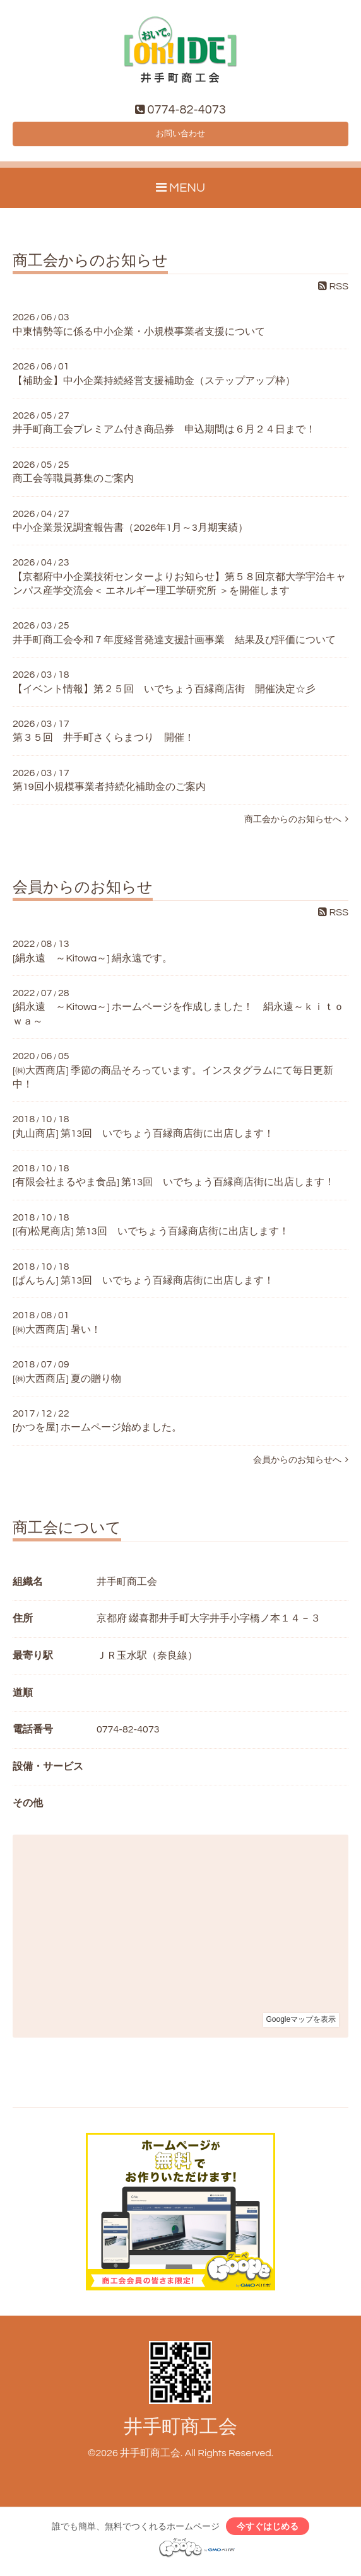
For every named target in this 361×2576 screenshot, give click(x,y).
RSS (333, 292)
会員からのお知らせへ (300, 1465)
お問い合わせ (180, 137)
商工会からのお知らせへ (296, 825)
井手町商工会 (180, 2432)
